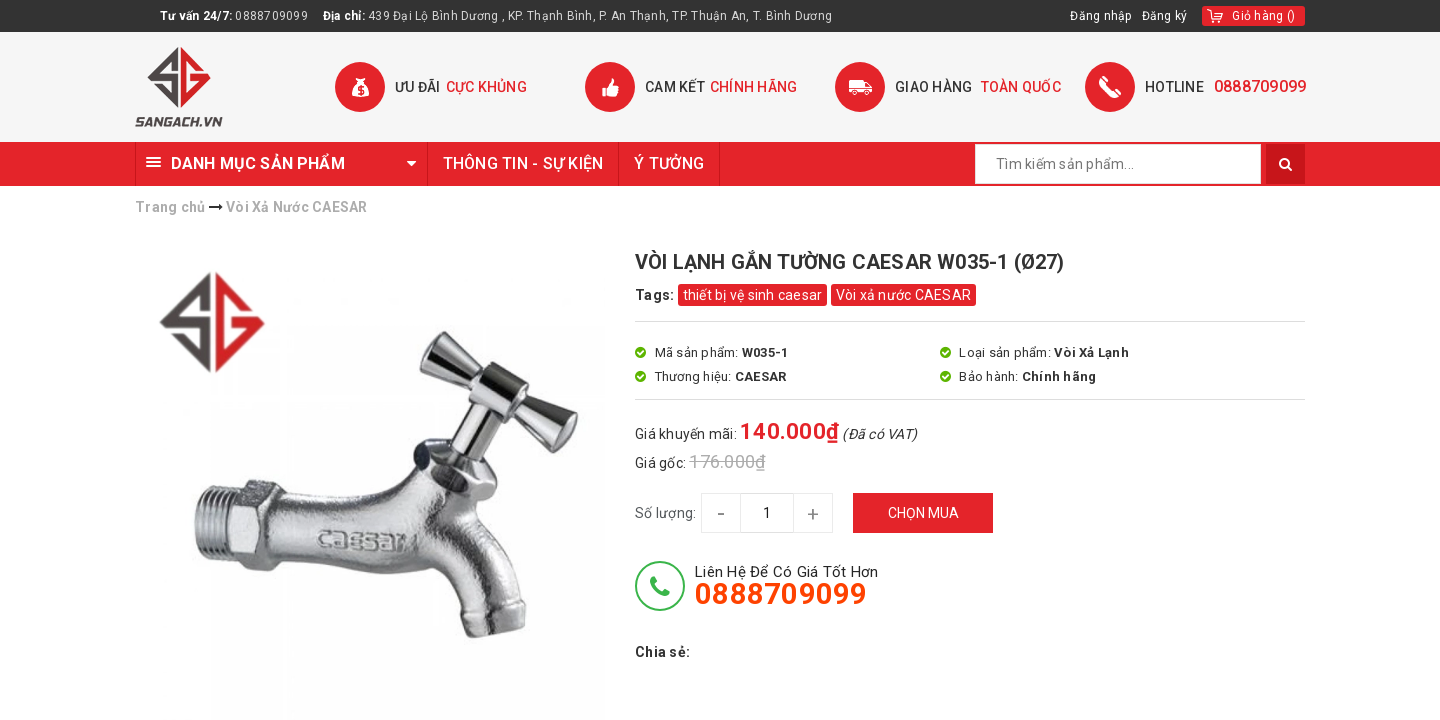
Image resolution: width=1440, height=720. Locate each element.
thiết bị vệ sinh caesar (753, 295)
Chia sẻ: (662, 652)
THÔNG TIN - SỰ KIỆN (523, 163)
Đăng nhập (1100, 16)
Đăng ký (1165, 16)
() (1263, 16)
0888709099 (271, 16)
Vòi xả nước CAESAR (904, 295)
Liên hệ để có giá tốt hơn (786, 586)
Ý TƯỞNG (669, 163)
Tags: (656, 295)
